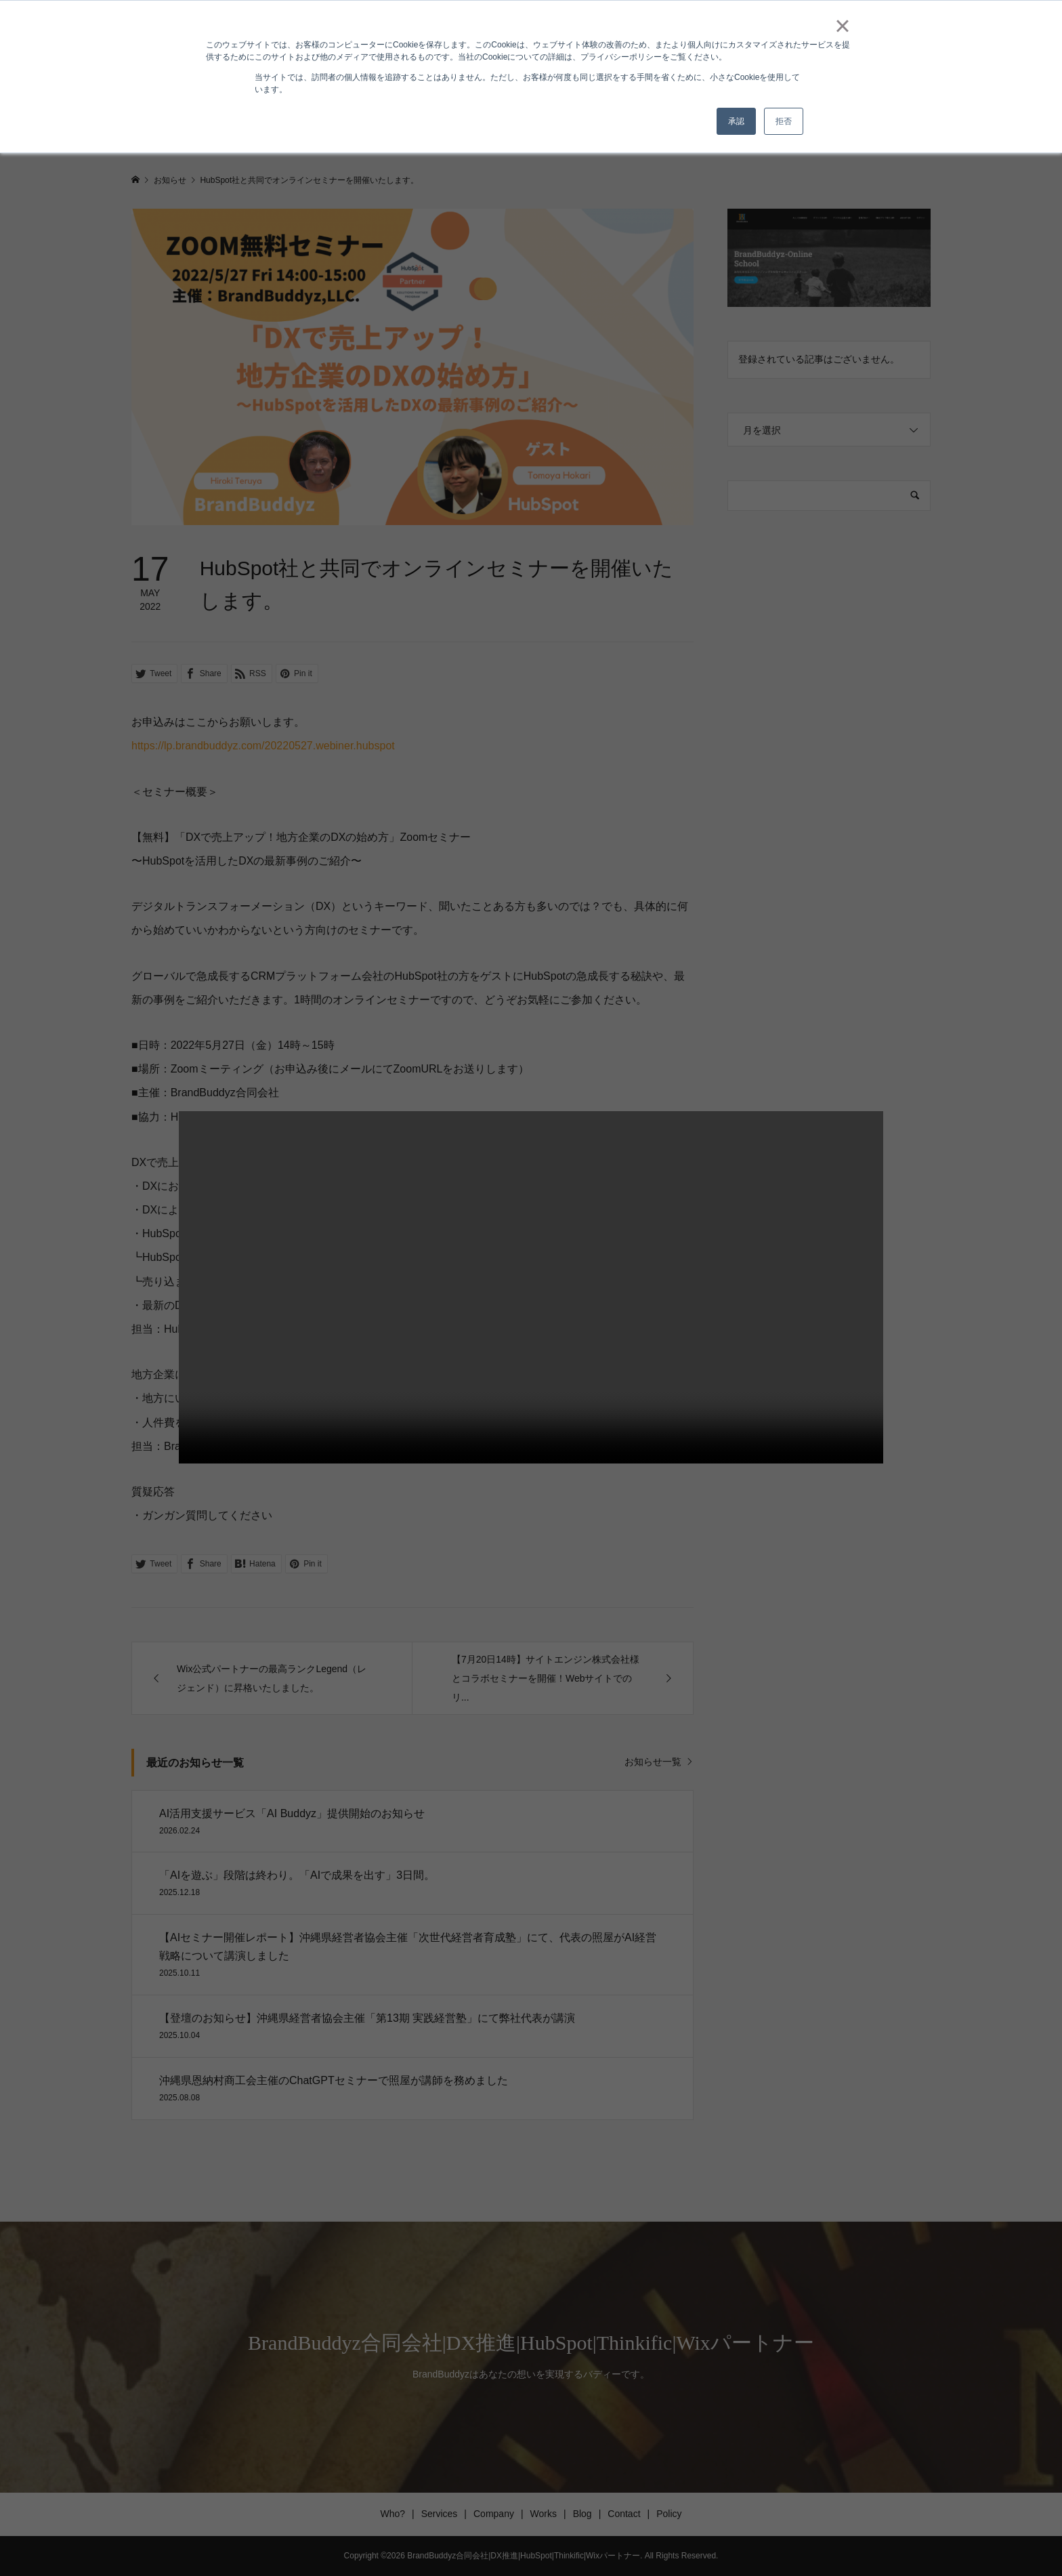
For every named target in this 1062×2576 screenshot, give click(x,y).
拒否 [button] (784, 121)
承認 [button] (736, 121)
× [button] (842, 26)
